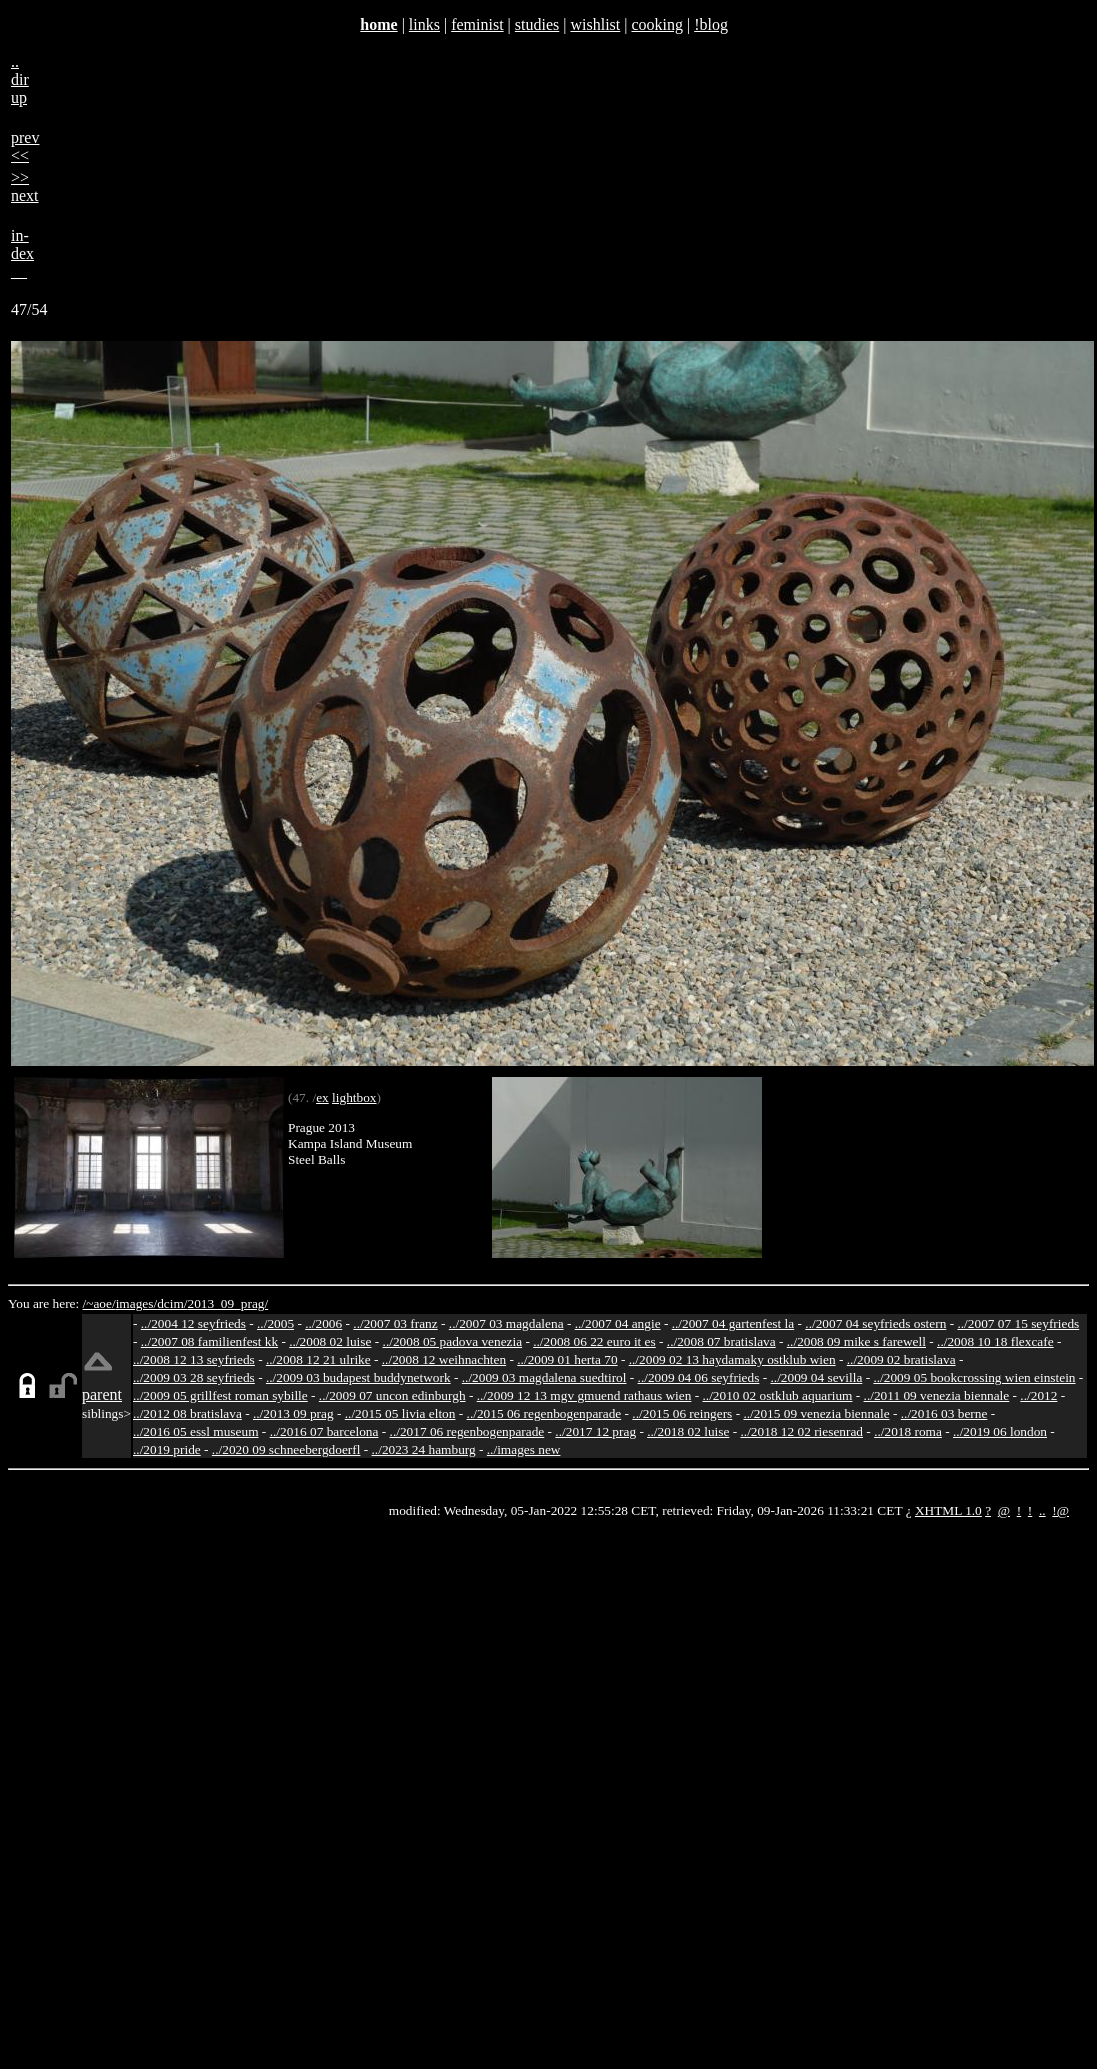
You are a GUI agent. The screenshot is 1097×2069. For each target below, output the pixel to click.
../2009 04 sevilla (816, 1377)
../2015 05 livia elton (400, 1413)
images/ (136, 1303)
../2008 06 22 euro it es (594, 1341)
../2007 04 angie (618, 1323)
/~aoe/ (99, 1303)
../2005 (275, 1323)
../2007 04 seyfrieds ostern (875, 1323)
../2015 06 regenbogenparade (544, 1413)
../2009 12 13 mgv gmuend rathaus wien (584, 1395)
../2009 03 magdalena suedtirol (544, 1377)
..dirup (20, 79)
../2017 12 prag (595, 1431)
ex (322, 1097)
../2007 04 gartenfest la (733, 1323)
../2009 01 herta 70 (567, 1359)
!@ (1060, 1510)
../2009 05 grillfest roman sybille (220, 1395)
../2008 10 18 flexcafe (995, 1341)
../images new (524, 1449)
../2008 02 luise (330, 1341)
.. (1042, 1510)
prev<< (25, 146)
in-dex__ (22, 253)
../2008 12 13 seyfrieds (194, 1359)
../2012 (1038, 1395)
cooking (657, 24)
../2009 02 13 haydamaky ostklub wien (732, 1359)
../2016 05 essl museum (196, 1431)
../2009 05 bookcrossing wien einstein (974, 1377)
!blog (711, 24)
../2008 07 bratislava (721, 1341)
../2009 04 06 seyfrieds (699, 1377)
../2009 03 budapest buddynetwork (358, 1377)
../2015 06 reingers (682, 1413)
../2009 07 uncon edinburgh (392, 1395)
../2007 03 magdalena (506, 1323)
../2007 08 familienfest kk (209, 1341)
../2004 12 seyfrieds (193, 1323)
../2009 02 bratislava (901, 1359)
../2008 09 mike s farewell (856, 1341)
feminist (477, 24)
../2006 (323, 1323)
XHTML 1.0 (948, 1510)
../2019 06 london (1000, 1431)
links (424, 24)
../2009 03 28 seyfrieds (194, 1377)
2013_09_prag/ (227, 1303)
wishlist (595, 24)
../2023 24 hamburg (424, 1449)
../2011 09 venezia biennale (937, 1395)
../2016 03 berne (944, 1413)
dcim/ (172, 1303)
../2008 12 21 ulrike (318, 1359)
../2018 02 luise (688, 1431)
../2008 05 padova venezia (453, 1341)
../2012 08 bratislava (187, 1413)
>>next (25, 186)
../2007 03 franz (395, 1323)
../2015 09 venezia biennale (816, 1413)
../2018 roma (908, 1431)
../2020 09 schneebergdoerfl (286, 1449)
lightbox (354, 1097)
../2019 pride (167, 1449)
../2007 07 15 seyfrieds (1018, 1323)
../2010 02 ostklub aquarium (778, 1395)
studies (537, 24)
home (378, 24)
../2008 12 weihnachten (444, 1359)
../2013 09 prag (293, 1413)
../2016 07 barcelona (324, 1431)
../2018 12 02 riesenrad (801, 1431)
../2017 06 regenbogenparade (467, 1431)
